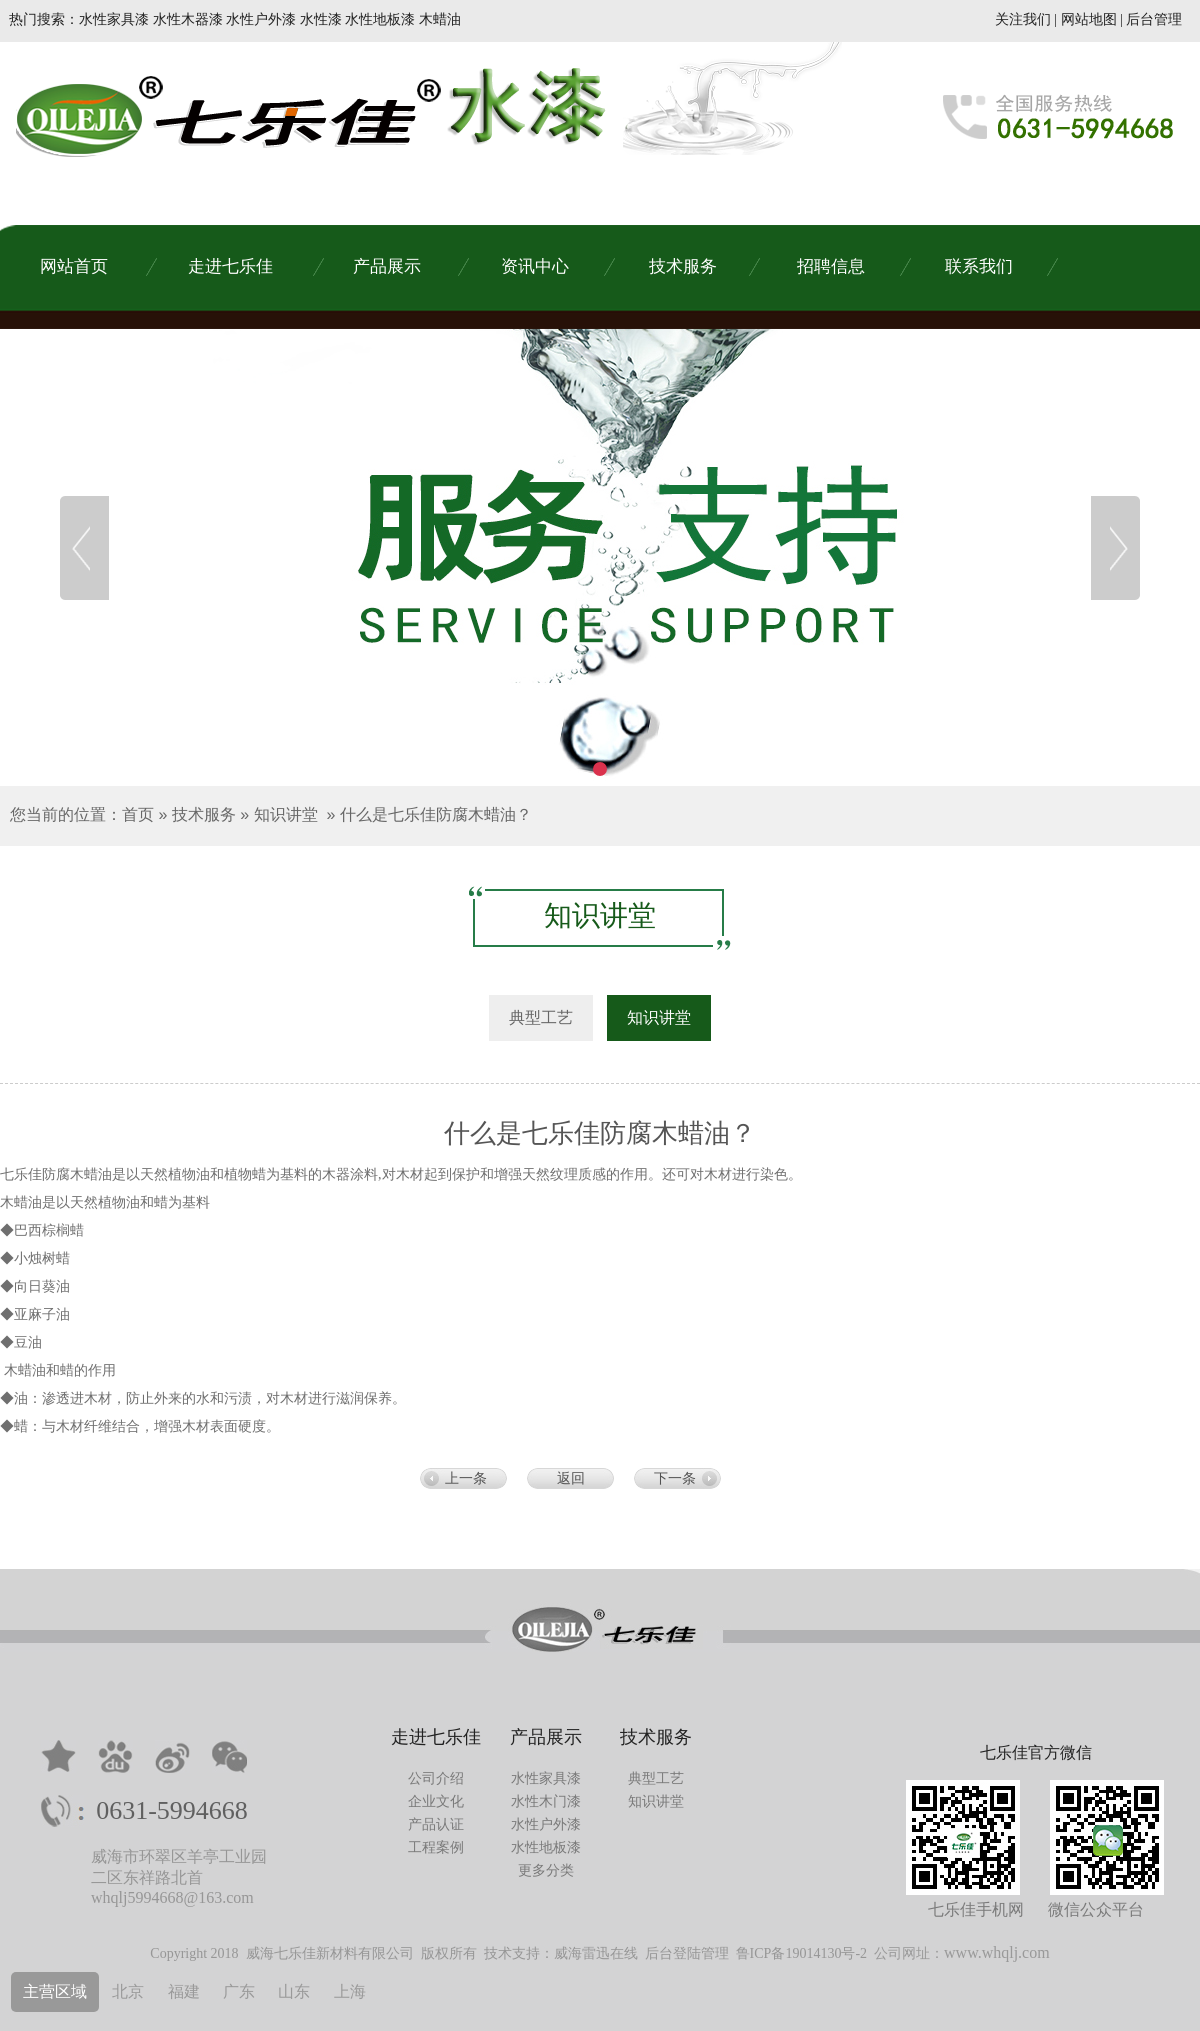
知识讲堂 (286, 814)
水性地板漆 (546, 1847)
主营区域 (55, 1991)
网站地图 (1089, 19)
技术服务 (204, 814)
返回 (571, 1478)
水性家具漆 (546, 1778)
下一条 (675, 1478)
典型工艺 (656, 1778)
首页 (138, 814)
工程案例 (436, 1847)
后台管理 (1154, 19)
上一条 (466, 1478)
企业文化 (436, 1801)
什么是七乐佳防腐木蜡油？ (436, 814)
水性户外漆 (546, 1824)
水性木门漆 (546, 1801)
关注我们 (1023, 19)
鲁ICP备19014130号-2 (801, 1953)
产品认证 (436, 1824)
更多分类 (546, 1870)
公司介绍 (436, 1778)
